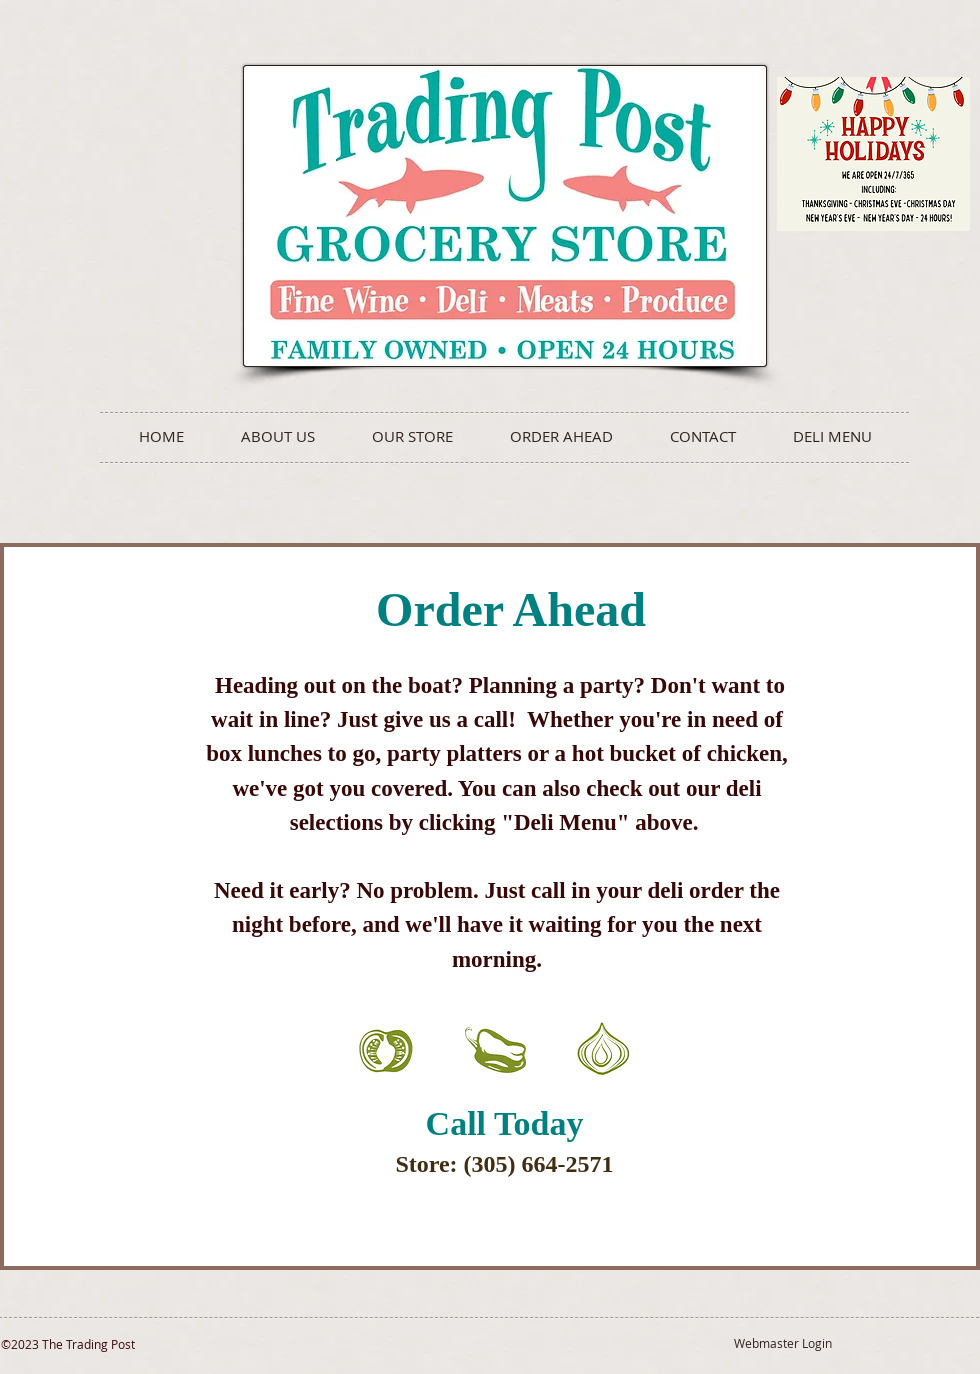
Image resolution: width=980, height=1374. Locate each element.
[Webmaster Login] (782, 1343)
